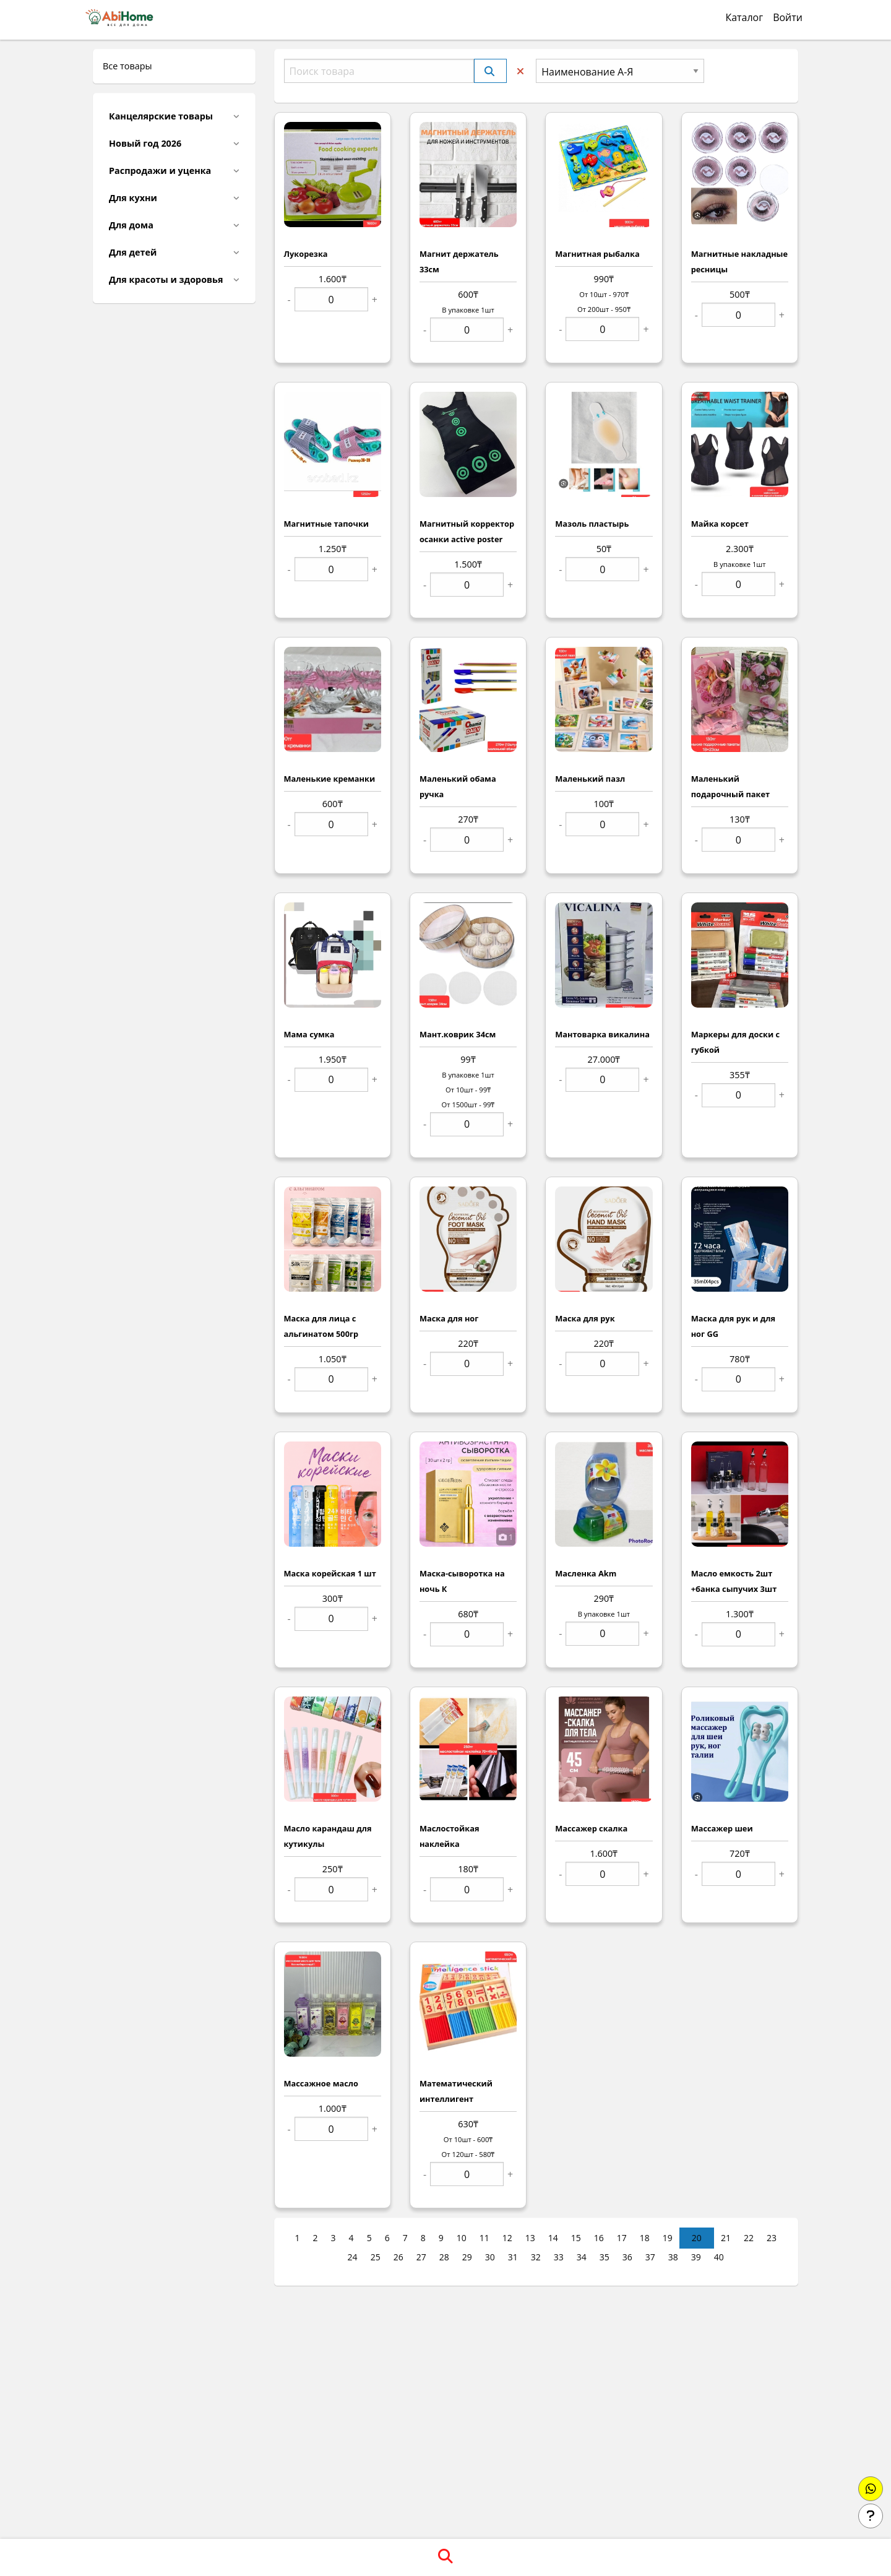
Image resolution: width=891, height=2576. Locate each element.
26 (398, 2257)
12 (507, 2238)
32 (536, 2257)
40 (719, 2257)
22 (749, 2238)
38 (673, 2257)
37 (650, 2257)
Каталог (744, 17)
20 (697, 2238)
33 (559, 2257)
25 (376, 2257)
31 (513, 2257)
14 (553, 2238)
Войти (788, 17)
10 (462, 2238)
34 (582, 2257)
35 (604, 2257)
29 (467, 2257)
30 (490, 2257)
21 (726, 2238)
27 (421, 2257)
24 (353, 2257)
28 (444, 2257)
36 (627, 2257)
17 (622, 2238)
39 (696, 2257)
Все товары (127, 66)
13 (530, 2238)
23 (772, 2238)
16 (599, 2238)
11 (484, 2238)
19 (668, 2238)
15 (576, 2238)
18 (645, 2238)
